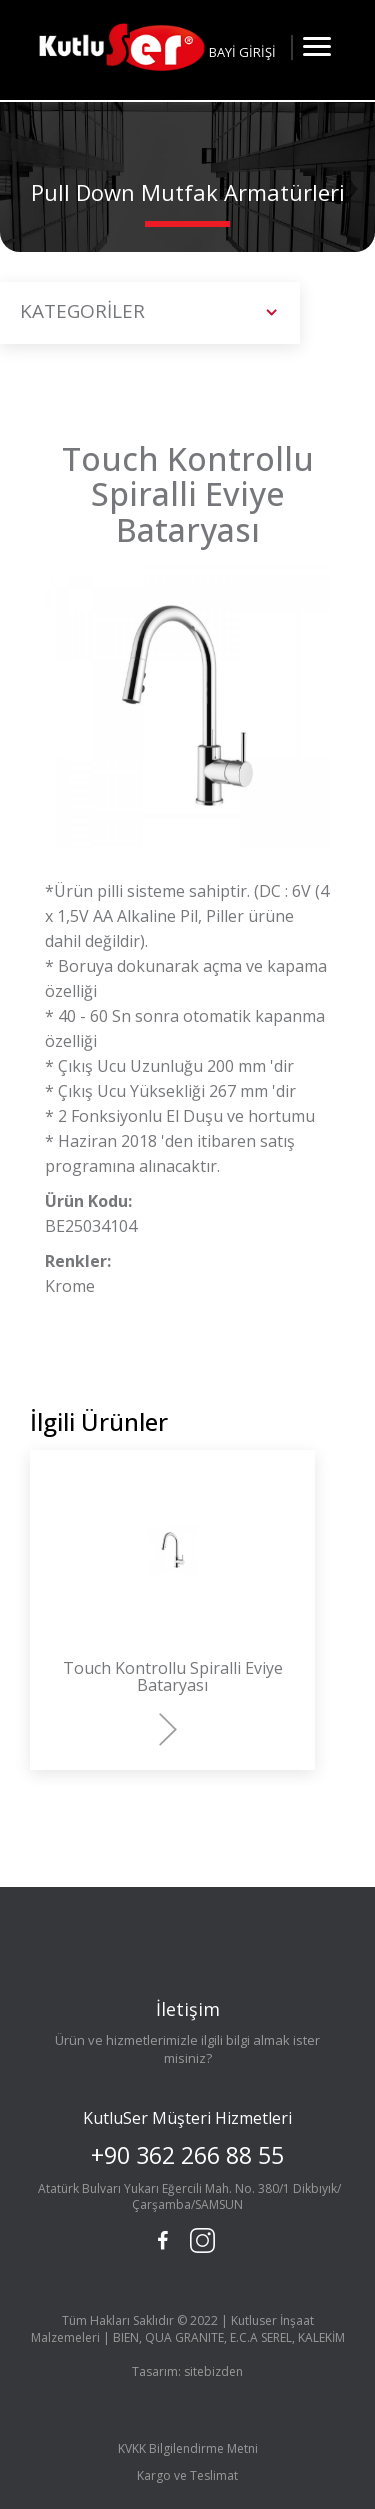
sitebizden (213, 2371)
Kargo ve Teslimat (187, 2475)
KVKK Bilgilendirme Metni (188, 2448)
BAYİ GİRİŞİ (242, 52)
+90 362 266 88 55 (187, 2155)
